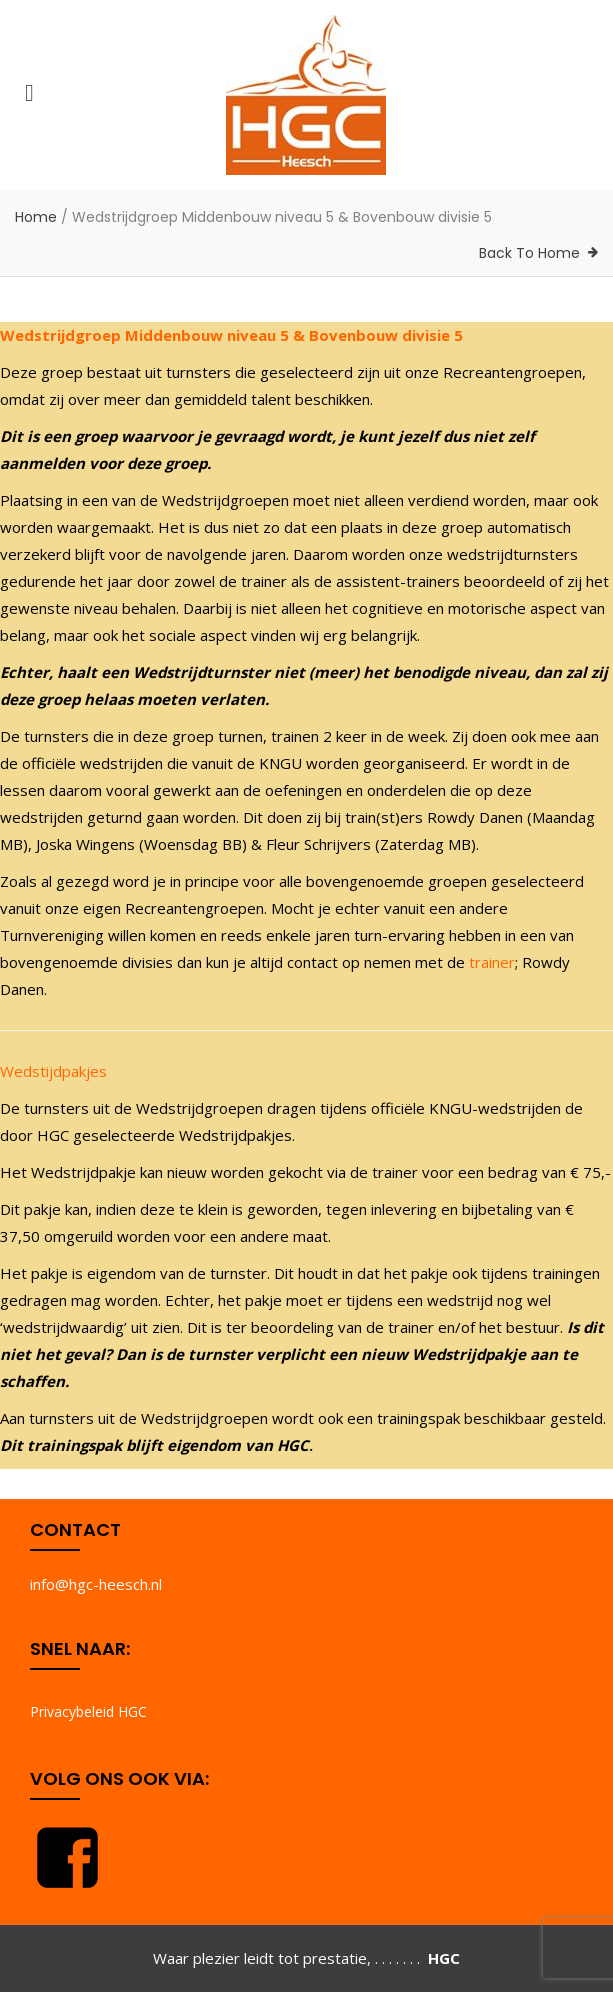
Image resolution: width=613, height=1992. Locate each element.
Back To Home (529, 253)
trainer (492, 962)
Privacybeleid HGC (88, 1711)
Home (36, 217)
